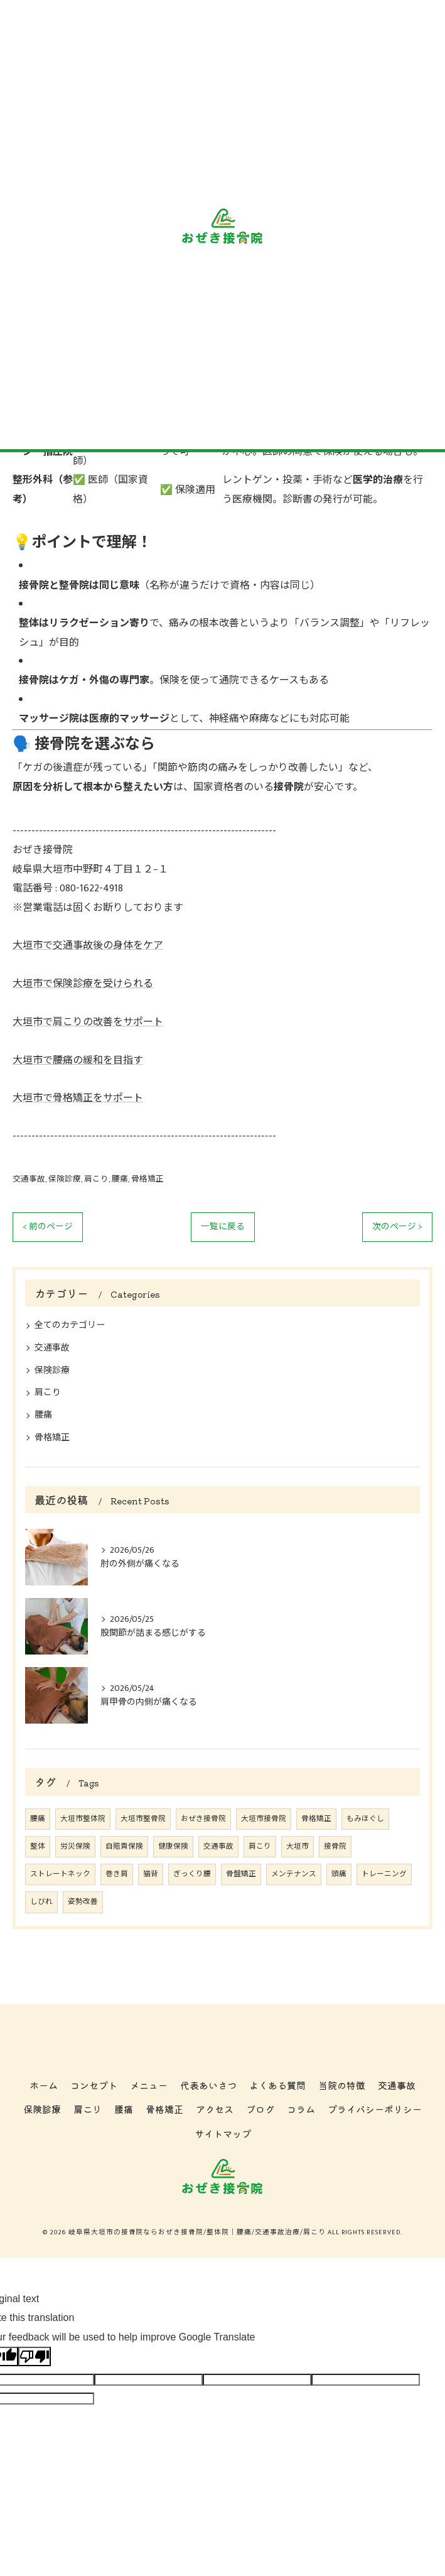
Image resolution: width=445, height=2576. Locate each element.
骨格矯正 (147, 1179)
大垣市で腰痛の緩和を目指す (78, 1060)
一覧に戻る (223, 1227)
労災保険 (75, 1846)
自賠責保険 (124, 1846)
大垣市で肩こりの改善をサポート (88, 1022)
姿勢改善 (83, 1902)
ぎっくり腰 (192, 1874)
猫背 (150, 1874)
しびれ (41, 1902)
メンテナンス (293, 1874)
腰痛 (120, 1179)
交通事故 (29, 1179)
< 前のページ (48, 1227)
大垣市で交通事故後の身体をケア (88, 945)
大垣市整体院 (82, 1819)
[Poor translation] (34, 2356)
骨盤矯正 (241, 1874)
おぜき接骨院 (203, 1819)
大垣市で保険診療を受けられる (83, 984)
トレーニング (384, 1874)
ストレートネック (60, 1874)
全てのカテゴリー (70, 1325)
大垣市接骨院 (263, 1819)
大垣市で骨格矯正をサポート (78, 1098)
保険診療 (64, 1179)
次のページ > (397, 1227)
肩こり (96, 1179)
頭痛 (338, 1874)
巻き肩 (116, 1874)
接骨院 (335, 1846)
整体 (37, 1846)
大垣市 (297, 1846)
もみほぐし (365, 1819)
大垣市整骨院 (143, 1819)
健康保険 (173, 1846)
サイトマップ (223, 2133)
